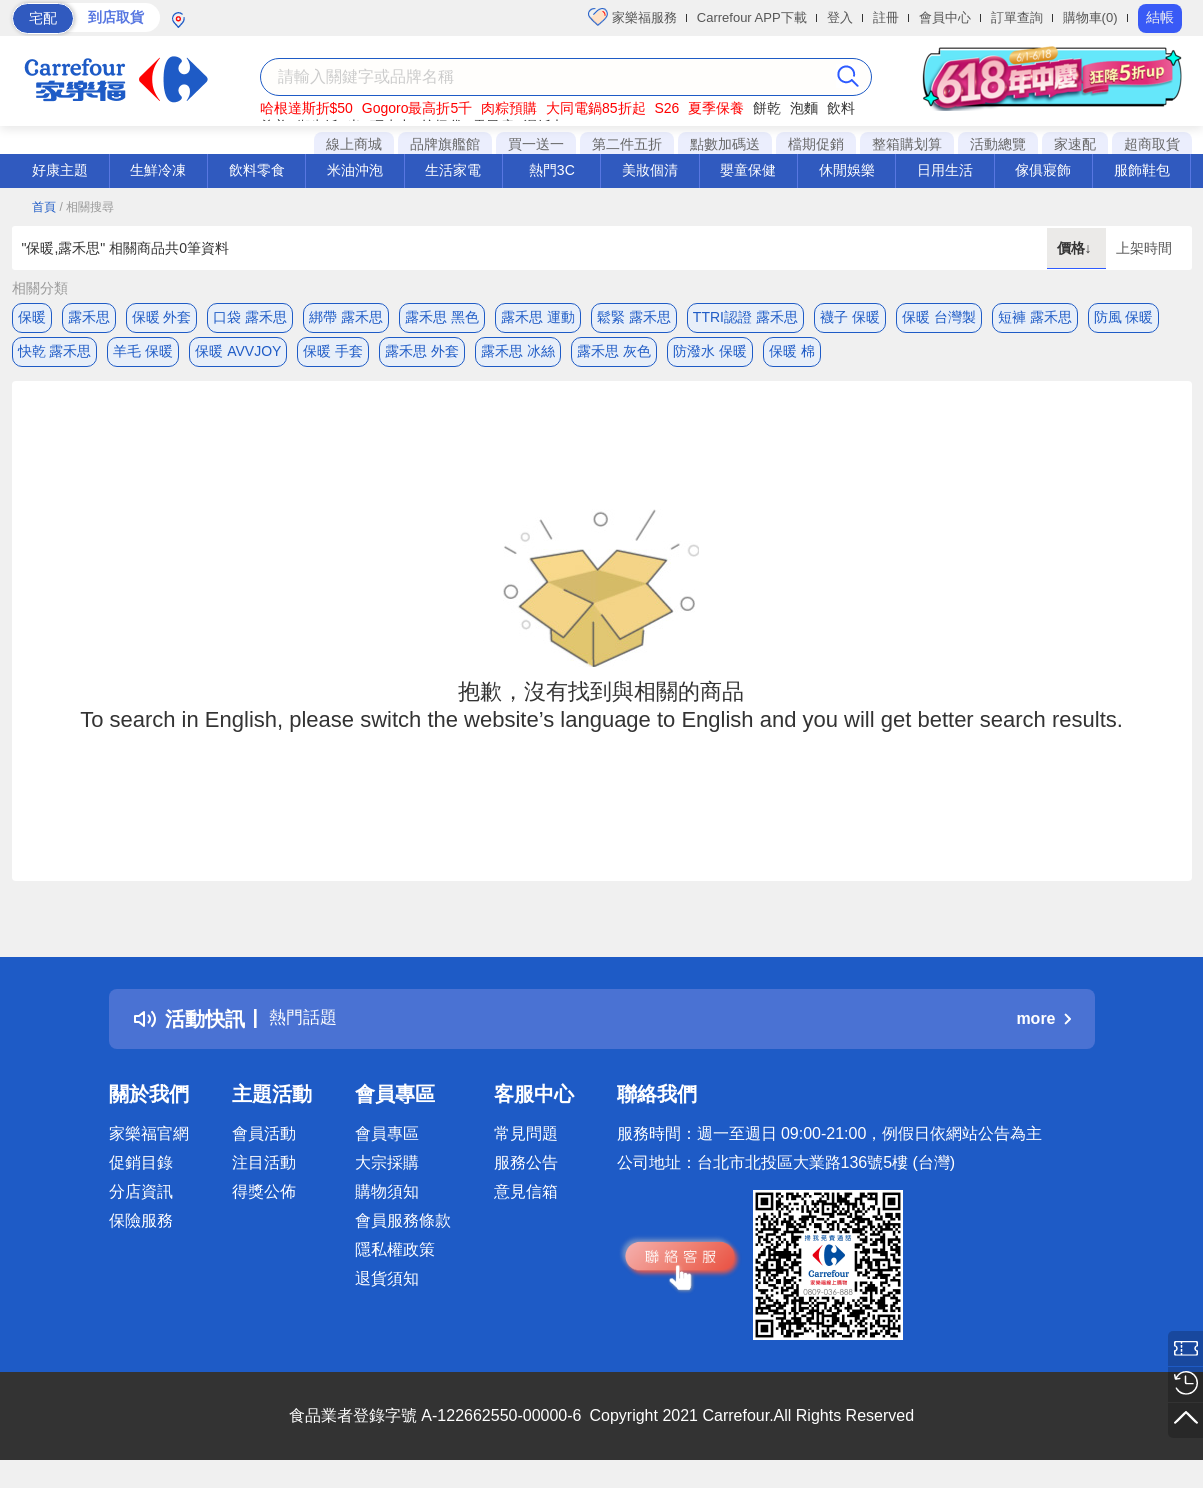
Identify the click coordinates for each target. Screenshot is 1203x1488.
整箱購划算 (907, 144)
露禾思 (89, 317)
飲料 (841, 108)
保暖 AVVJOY (238, 357)
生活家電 (453, 170)
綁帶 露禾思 (346, 317)
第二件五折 (627, 144)
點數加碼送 (725, 144)
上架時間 (1144, 248)
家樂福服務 (632, 17)
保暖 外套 (162, 317)
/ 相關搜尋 (86, 207)
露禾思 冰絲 (518, 357)
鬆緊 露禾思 (634, 317)
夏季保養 (716, 108)
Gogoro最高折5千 (417, 108)
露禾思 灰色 (614, 357)
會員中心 (945, 17)
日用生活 (945, 170)
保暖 (32, 317)
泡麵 (804, 108)
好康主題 (60, 170)
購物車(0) (1090, 17)
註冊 (886, 17)
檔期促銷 (816, 144)
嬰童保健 (748, 170)
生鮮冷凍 (158, 170)
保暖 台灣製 (939, 317)
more (1043, 1030)
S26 (666, 108)
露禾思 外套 (422, 357)
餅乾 (767, 108)
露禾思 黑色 (442, 317)
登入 (840, 17)
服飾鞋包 (1142, 170)
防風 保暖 (1124, 317)
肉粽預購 (509, 108)
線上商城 (354, 144)
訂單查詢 (1017, 17)
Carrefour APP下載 (752, 17)
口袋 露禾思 (250, 317)
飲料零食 (257, 170)
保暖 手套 (333, 357)
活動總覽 (998, 144)
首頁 (44, 207)
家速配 (1075, 144)
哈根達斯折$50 (306, 108)
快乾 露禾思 (55, 357)
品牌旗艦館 (445, 144)
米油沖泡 (355, 170)
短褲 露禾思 (1035, 317)
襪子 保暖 (850, 317)
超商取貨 (1152, 144)
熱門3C (552, 170)
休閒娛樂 (847, 170)
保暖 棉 (792, 357)
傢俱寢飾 (1043, 170)
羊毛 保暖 (143, 357)
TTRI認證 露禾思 (745, 317)
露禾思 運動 (538, 317)
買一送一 (536, 144)
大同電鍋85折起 (596, 108)
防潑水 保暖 (710, 357)
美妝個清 (650, 170)
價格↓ (1076, 248)
